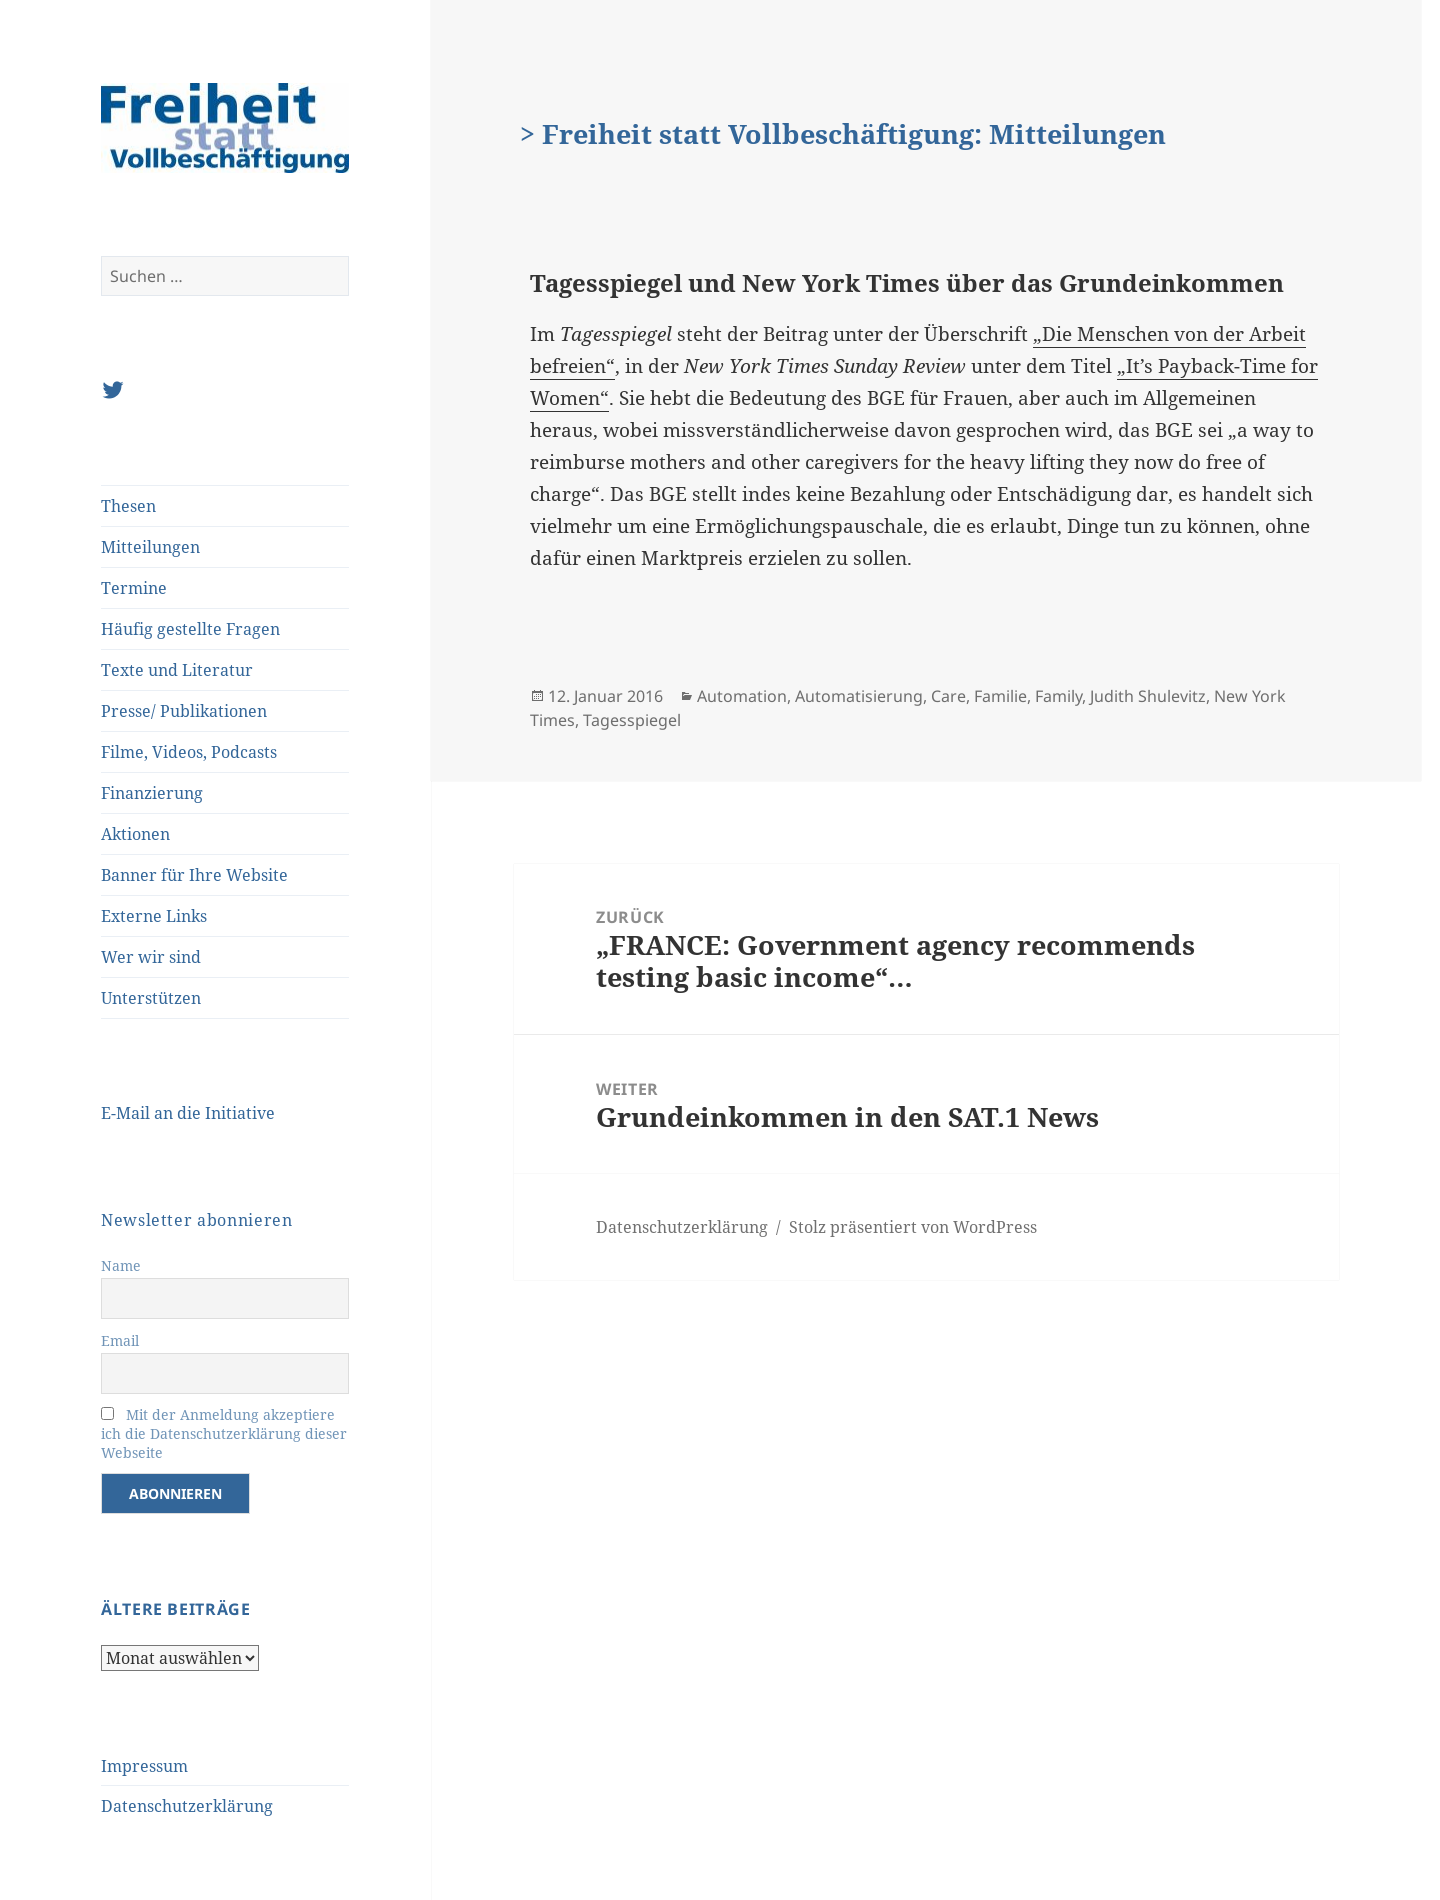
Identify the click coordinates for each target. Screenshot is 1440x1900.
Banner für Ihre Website (194, 875)
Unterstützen (151, 998)
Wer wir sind (151, 957)
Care (948, 696)
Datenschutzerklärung (187, 1806)
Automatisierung (859, 696)
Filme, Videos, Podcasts (189, 752)
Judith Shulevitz (1148, 696)
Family (1058, 696)
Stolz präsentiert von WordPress (913, 1227)
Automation (742, 696)
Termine (134, 588)
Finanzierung (152, 793)
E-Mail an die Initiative (188, 1113)
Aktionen (135, 834)
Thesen (128, 506)
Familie (1000, 696)
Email (120, 1340)
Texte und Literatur (177, 670)
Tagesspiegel (632, 720)
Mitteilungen (150, 547)
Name (121, 1265)
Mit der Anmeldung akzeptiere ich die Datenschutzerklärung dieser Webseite (224, 1433)
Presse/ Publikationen (184, 711)
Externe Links (154, 916)
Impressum (144, 1766)
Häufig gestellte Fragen (190, 629)
